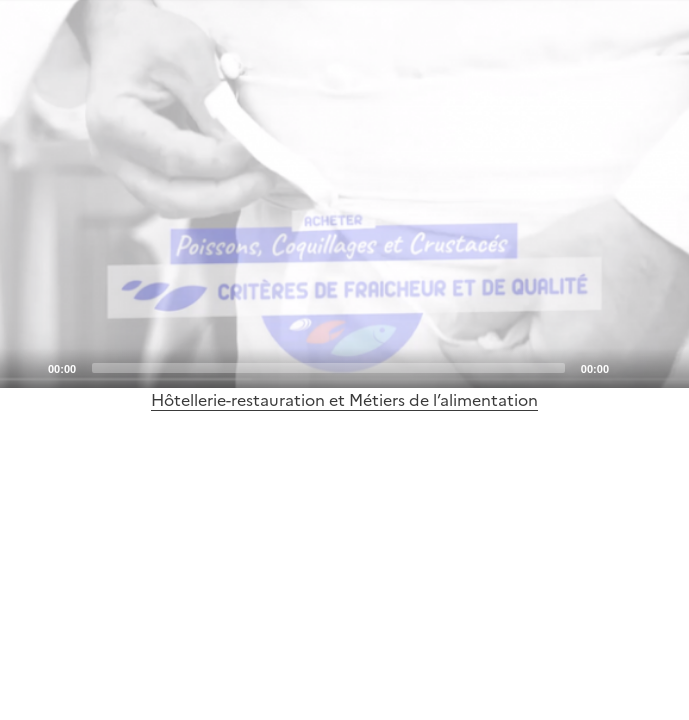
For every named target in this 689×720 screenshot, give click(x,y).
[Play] (345, 194)
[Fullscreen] (662, 367)
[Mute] (630, 367)
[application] (344, 194)
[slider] (328, 368)
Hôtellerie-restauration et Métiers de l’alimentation (344, 400)
